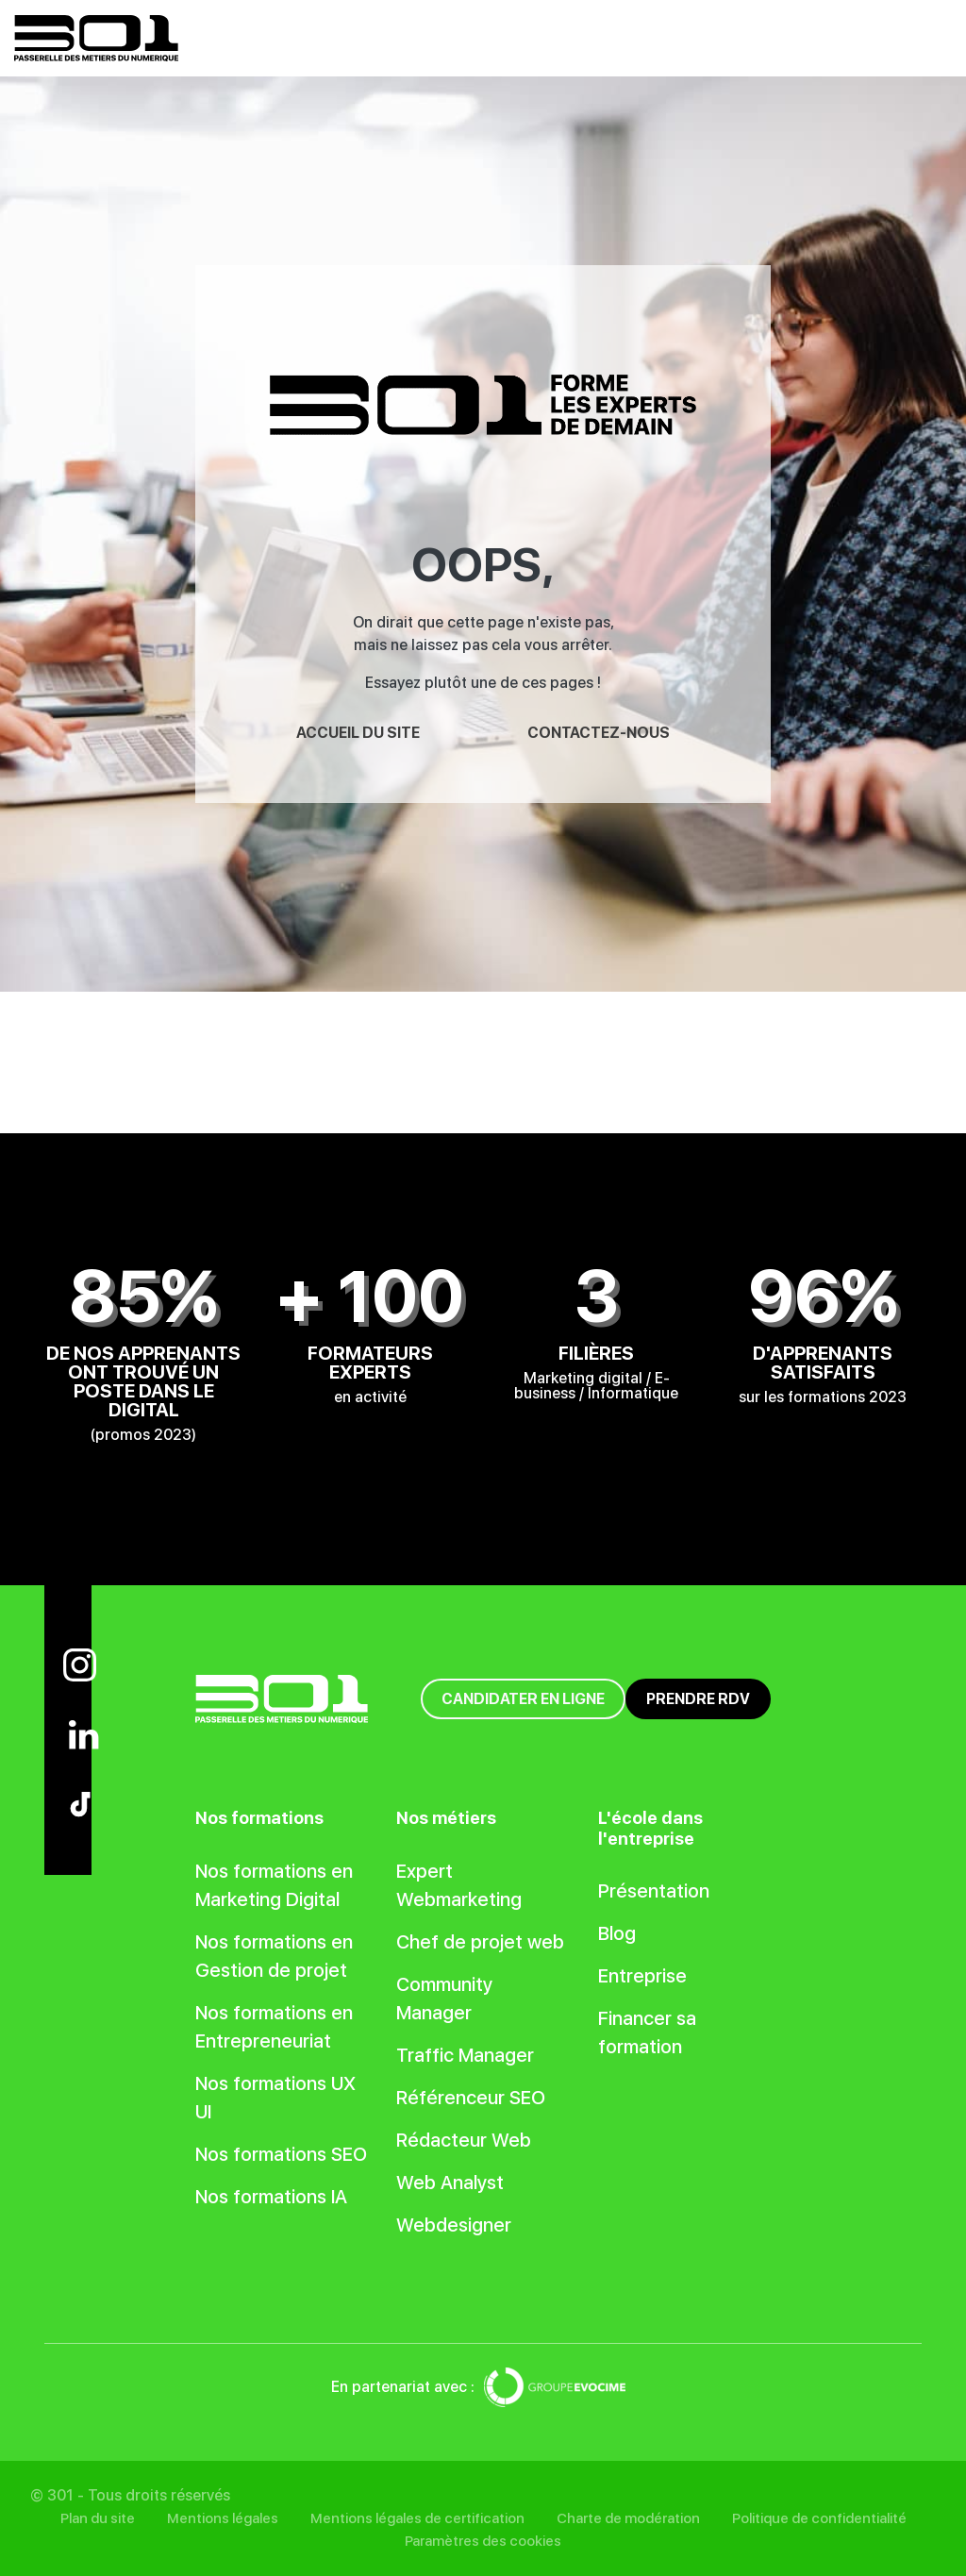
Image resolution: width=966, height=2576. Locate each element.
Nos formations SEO (281, 2154)
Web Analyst (450, 2182)
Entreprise (642, 1976)
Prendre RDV (698, 1699)
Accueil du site (358, 733)
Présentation (653, 1891)
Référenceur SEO (470, 2097)
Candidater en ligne (523, 1699)
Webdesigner (453, 2225)
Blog (617, 1933)
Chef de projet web (480, 1942)
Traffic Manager (465, 2055)
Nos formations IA (271, 2196)
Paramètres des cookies (483, 2541)
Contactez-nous (598, 733)
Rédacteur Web (463, 2140)
